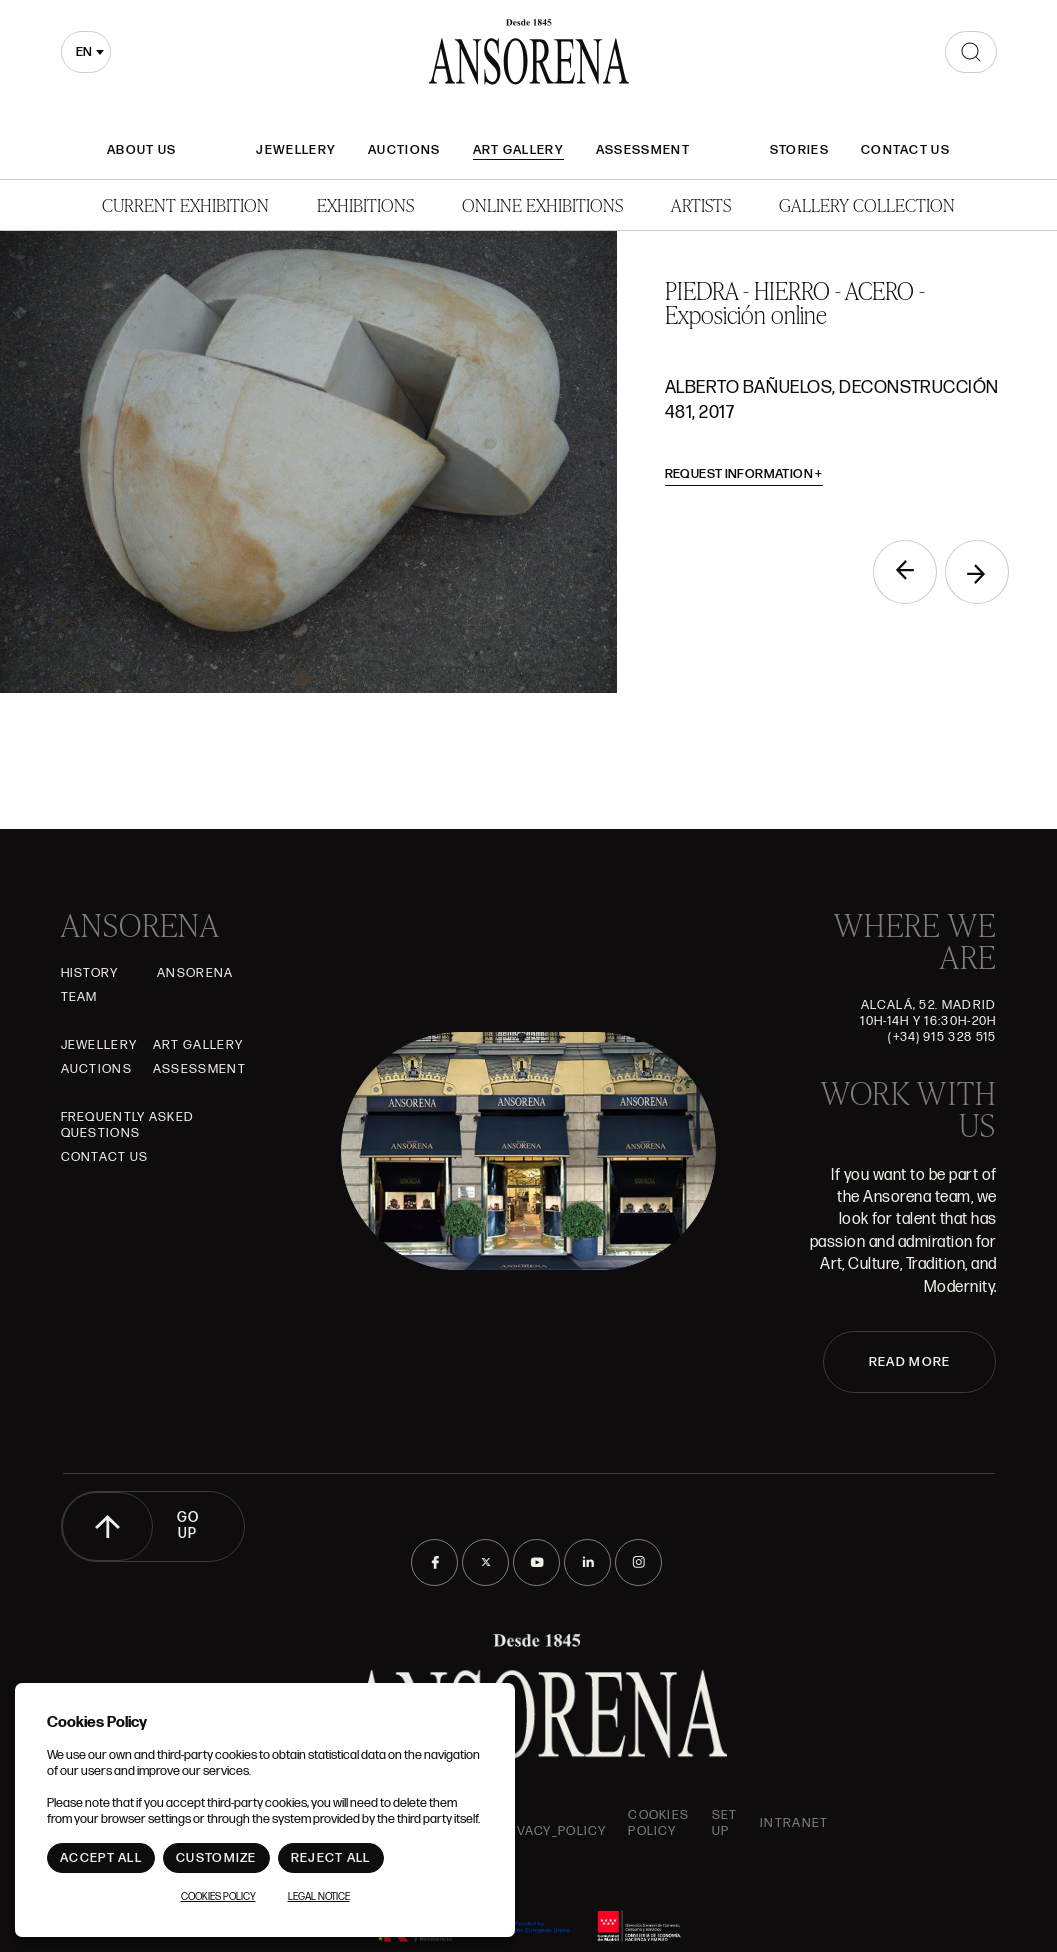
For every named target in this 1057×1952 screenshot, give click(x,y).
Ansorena (195, 973)
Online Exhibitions (542, 204)
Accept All (101, 1858)
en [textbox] (84, 52)
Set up (725, 1823)
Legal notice (319, 1897)
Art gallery (518, 150)
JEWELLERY (296, 150)
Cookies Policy (658, 1823)
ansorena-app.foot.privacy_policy (517, 1823)
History (90, 973)
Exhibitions (365, 204)
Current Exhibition (185, 204)
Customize (216, 1858)
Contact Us (905, 150)
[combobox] (86, 52)
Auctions (404, 150)
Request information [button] (744, 474)
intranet (794, 1823)
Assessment (643, 150)
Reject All (331, 1858)
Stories (799, 150)
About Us (141, 150)
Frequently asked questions (128, 1125)
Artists (701, 204)
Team (79, 997)
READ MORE (910, 1362)
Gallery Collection (867, 204)
